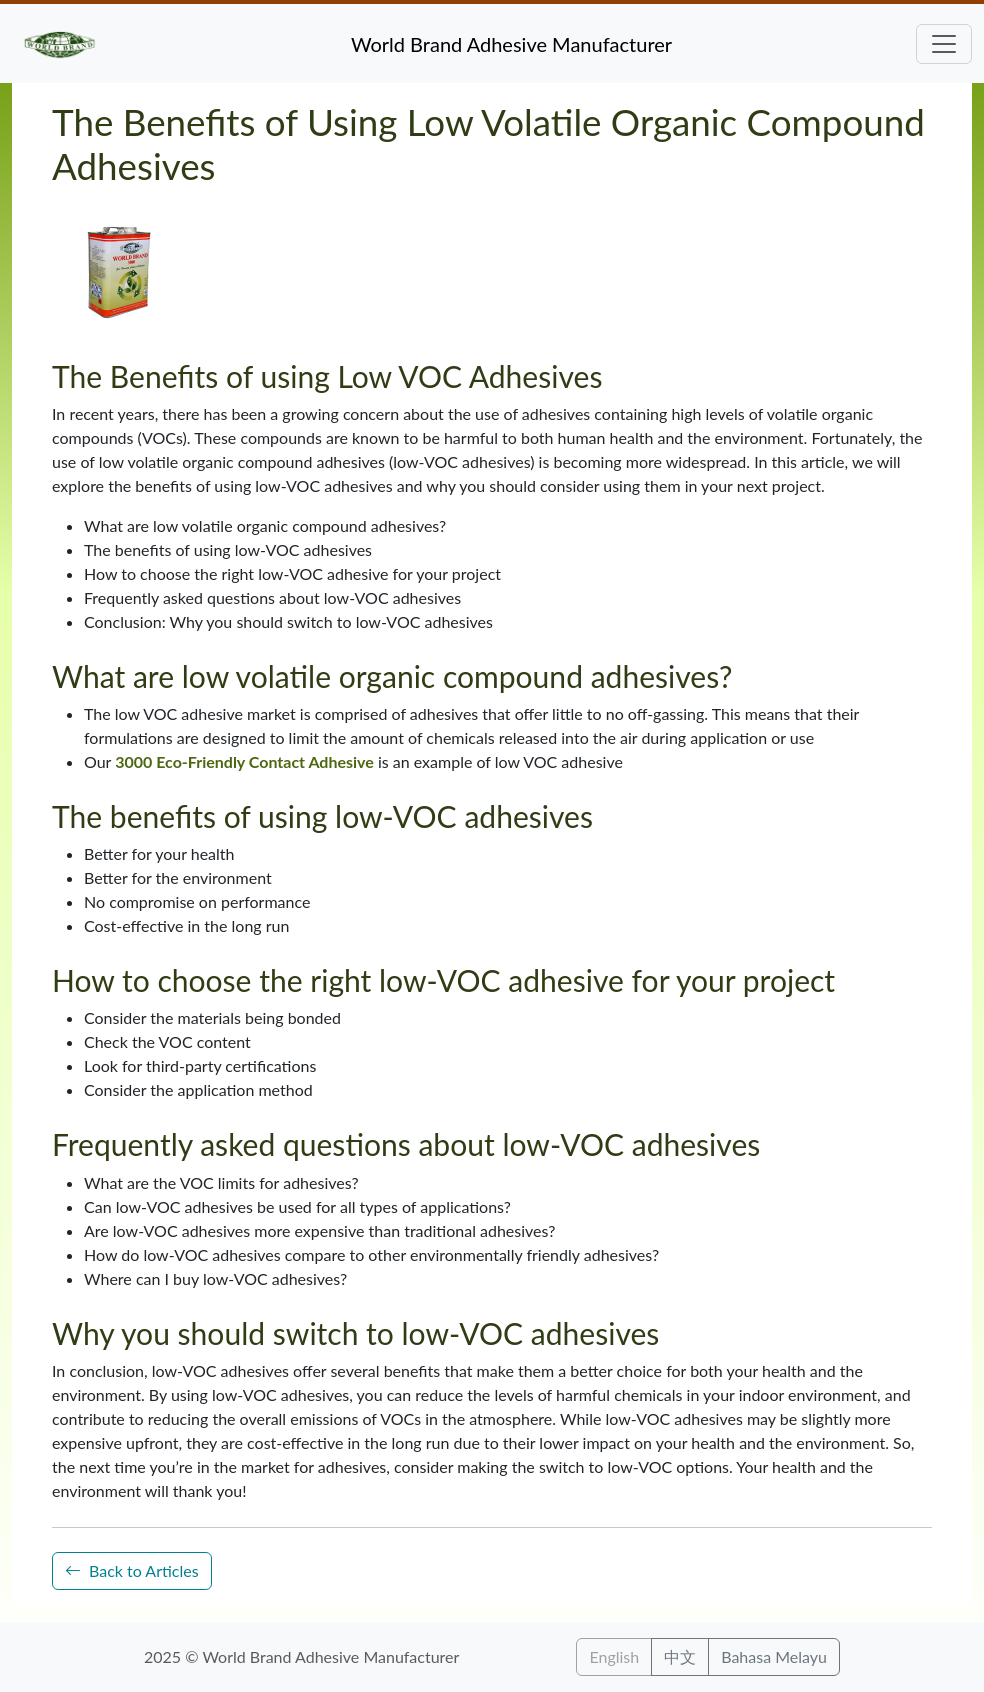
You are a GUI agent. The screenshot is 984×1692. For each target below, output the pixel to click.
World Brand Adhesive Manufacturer (511, 44)
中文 (680, 1656)
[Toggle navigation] (944, 44)
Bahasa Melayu (774, 1656)
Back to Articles (132, 1570)
